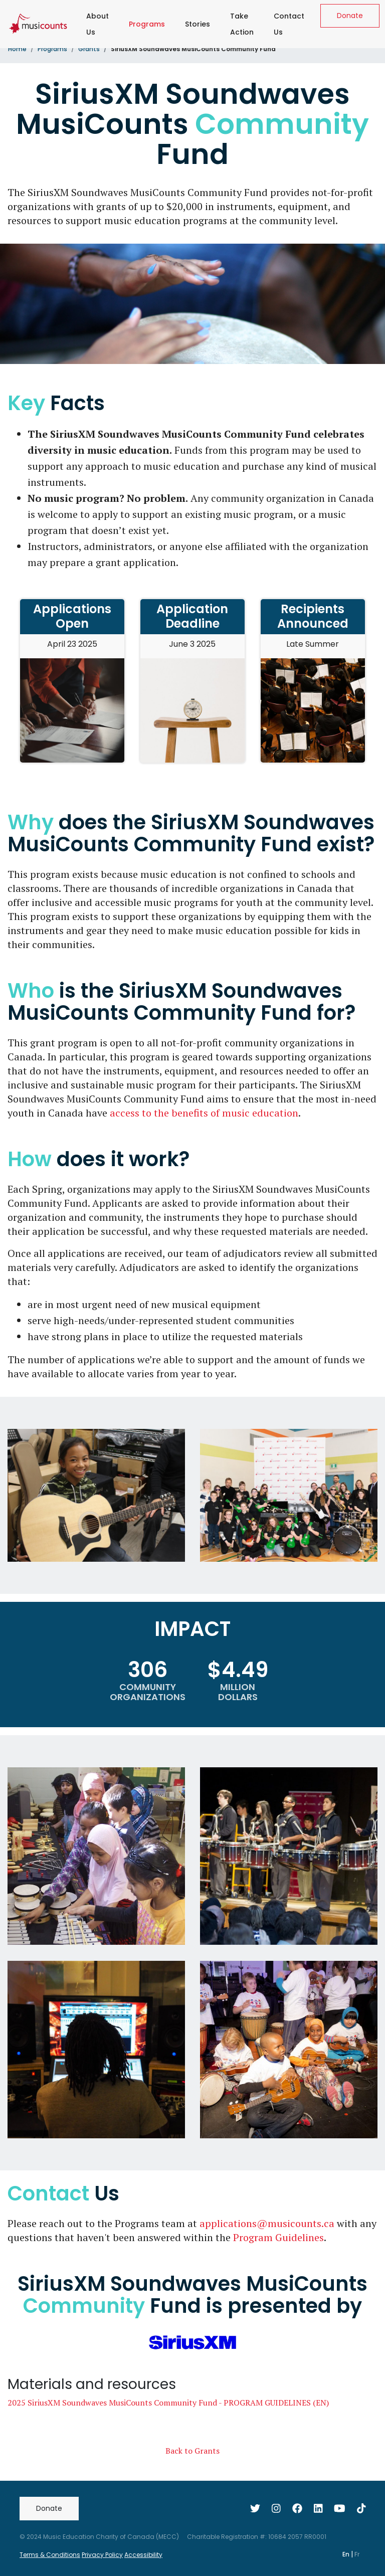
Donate (350, 16)
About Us (97, 24)
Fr (356, 2554)
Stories (197, 24)
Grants (89, 49)
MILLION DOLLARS (238, 1692)
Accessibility (143, 2554)
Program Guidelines (278, 2237)
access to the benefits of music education (204, 1113)
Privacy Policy (102, 2554)
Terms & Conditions (50, 2554)
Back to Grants (192, 2450)
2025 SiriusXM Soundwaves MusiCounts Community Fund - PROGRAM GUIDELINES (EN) (168, 2402)
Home (17, 49)
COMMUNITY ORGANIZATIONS (147, 1692)
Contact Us (289, 24)
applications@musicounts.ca (267, 2223)
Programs (149, 22)
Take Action (242, 24)
